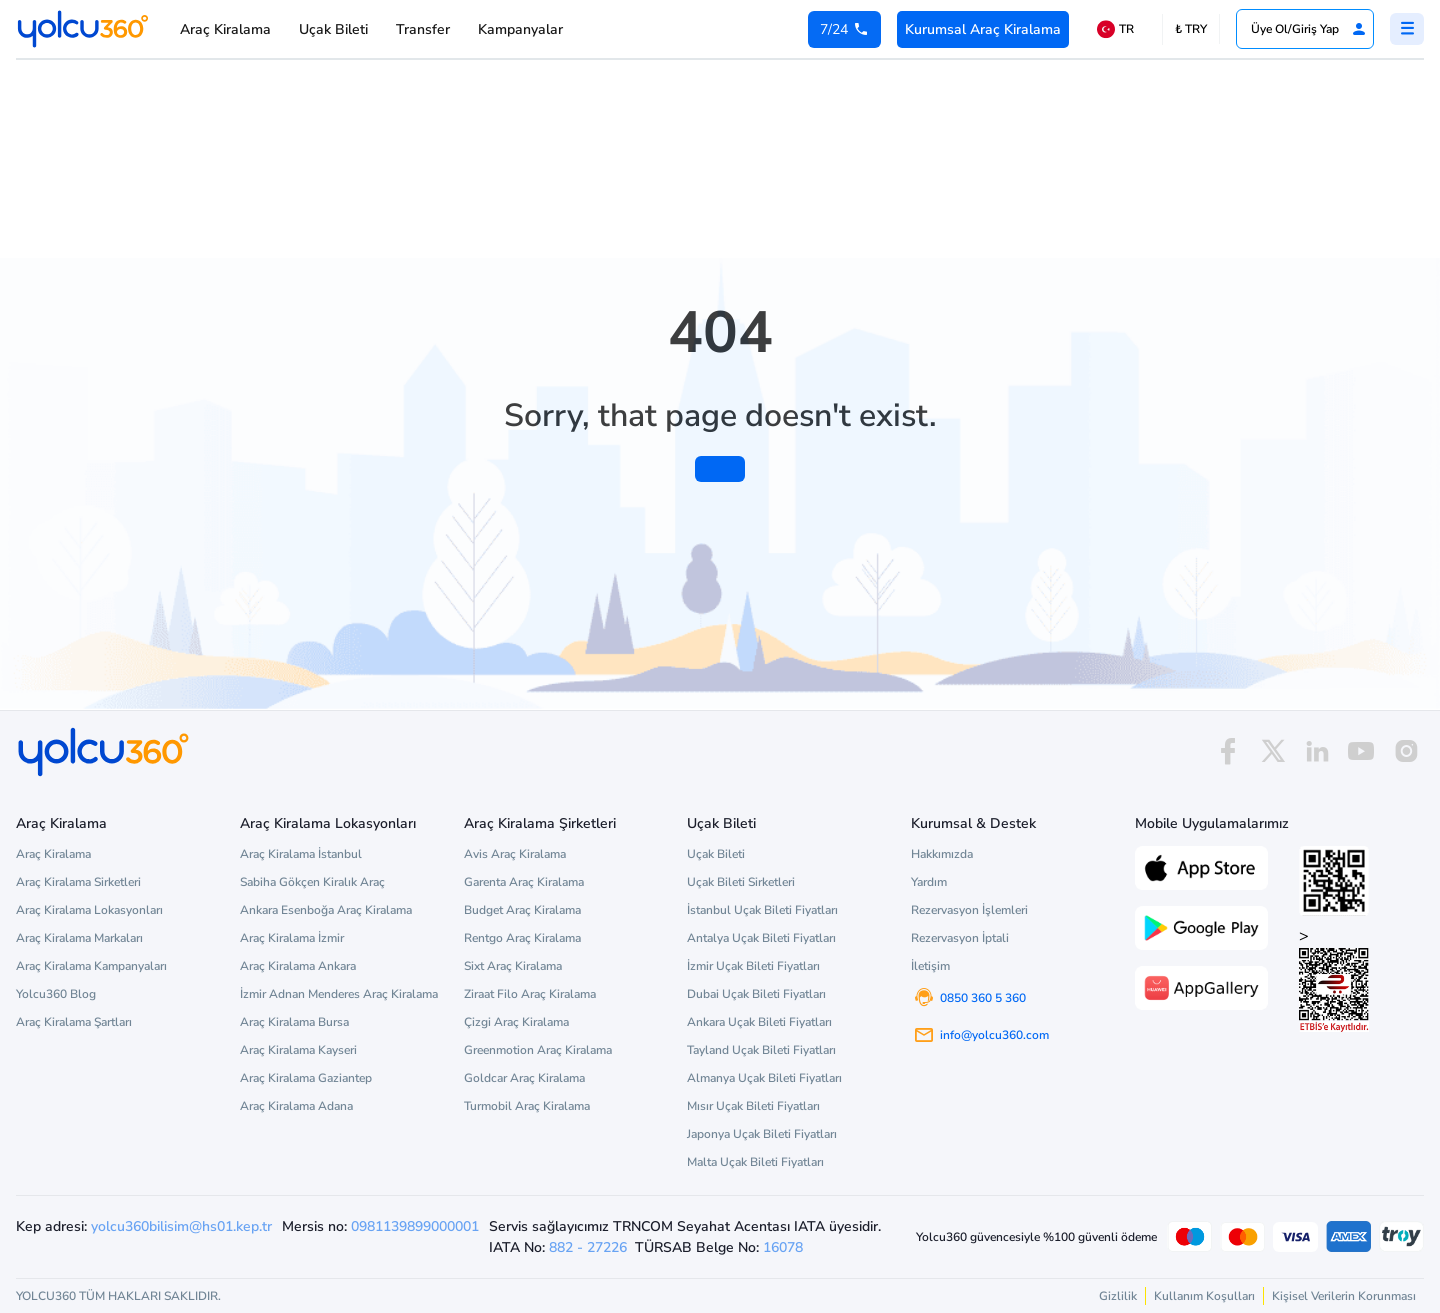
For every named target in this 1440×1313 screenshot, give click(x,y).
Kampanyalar (520, 29)
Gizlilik (1118, 1296)
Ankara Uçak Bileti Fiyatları (759, 1022)
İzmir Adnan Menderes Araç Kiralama (339, 994)
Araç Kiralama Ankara (298, 966)
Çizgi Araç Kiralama (516, 1022)
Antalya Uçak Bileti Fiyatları (761, 938)
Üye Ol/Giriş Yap (1309, 29)
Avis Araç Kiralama (515, 854)
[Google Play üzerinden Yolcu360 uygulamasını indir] (1201, 926)
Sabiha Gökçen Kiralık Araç (312, 882)
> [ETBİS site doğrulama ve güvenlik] (1334, 978)
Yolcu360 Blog (56, 994)
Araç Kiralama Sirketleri (78, 882)
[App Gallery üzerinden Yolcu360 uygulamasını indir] (1201, 986)
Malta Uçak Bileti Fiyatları (755, 1162)
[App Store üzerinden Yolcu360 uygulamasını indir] (1201, 866)
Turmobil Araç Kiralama (527, 1106)
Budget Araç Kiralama (522, 910)
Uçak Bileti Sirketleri (741, 882)
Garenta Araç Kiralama (524, 882)
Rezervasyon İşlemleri (969, 910)
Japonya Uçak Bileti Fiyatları (762, 1134)
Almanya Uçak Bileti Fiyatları (764, 1078)
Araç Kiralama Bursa (294, 1022)
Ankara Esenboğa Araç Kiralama (326, 910)
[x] (1273, 751)
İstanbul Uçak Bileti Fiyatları (762, 910)
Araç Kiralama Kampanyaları (91, 966)
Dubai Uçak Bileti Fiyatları (756, 994)
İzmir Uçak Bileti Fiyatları (753, 966)
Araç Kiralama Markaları (79, 938)
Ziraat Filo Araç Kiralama (530, 994)
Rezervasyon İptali (960, 938)
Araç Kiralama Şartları (74, 1022)
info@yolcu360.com (994, 1035)
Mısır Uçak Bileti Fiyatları (753, 1106)
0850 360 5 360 (983, 998)
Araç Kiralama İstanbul (301, 854)
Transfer (423, 29)
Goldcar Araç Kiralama (524, 1078)
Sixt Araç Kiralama (513, 966)
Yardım (929, 882)
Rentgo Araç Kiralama (522, 938)
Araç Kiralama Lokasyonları (89, 910)
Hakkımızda (942, 854)
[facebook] (1228, 751)
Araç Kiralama (225, 29)
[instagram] (1406, 751)
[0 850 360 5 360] (844, 29)
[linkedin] (1317, 751)
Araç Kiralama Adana (296, 1106)
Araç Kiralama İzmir (292, 938)
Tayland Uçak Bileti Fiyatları (761, 1050)
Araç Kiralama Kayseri (298, 1050)
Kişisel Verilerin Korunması (1344, 1296)
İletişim (930, 966)
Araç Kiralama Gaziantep (306, 1078)
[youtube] (1361, 751)
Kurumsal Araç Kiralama (983, 29)
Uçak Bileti (333, 29)
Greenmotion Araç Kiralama (538, 1050)
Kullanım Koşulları (1204, 1296)
